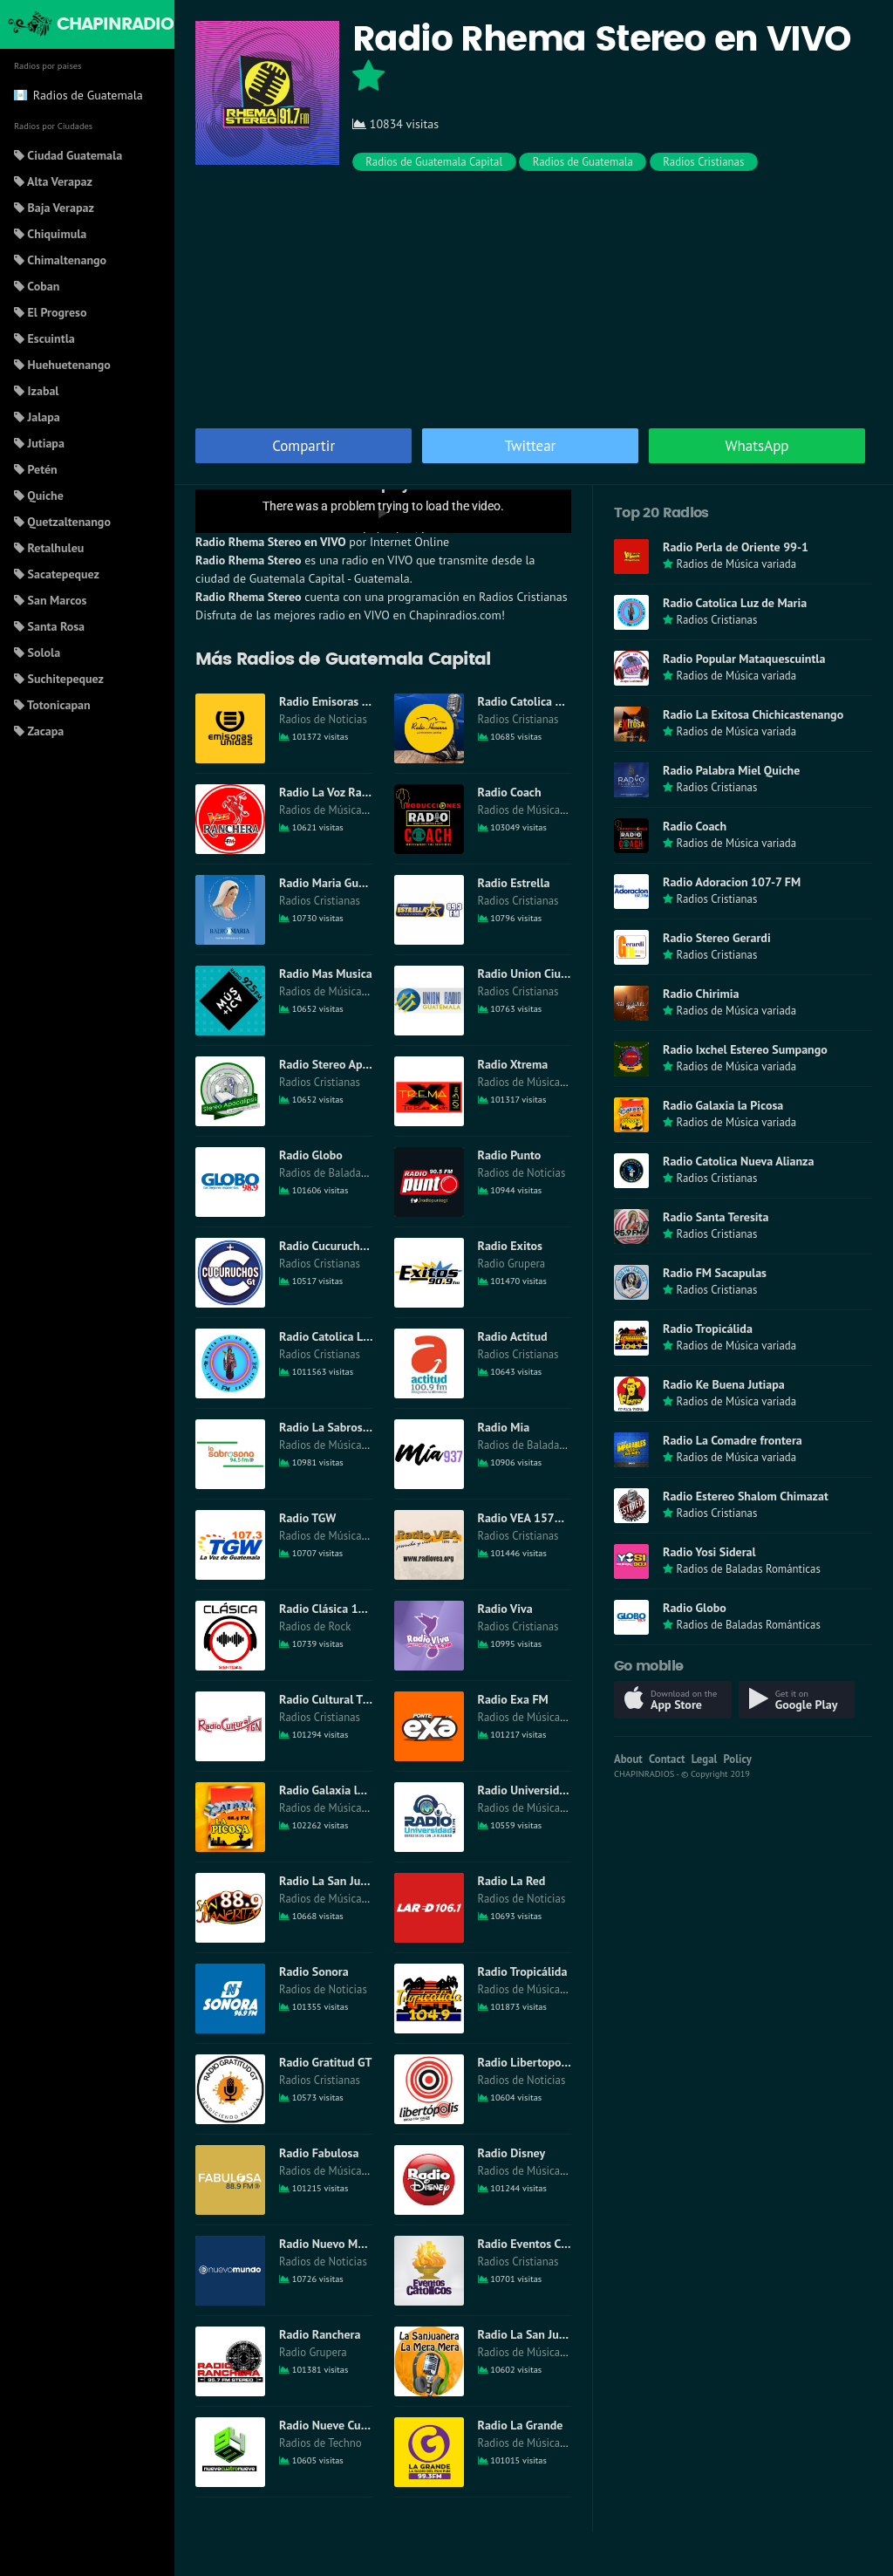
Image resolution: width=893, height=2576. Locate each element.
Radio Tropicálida (523, 1971)
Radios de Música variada (339, 810)
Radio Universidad (525, 1790)
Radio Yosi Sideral (709, 1552)
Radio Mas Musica (325, 973)
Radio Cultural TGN (328, 1699)
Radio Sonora (314, 1971)
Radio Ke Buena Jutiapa (724, 1384)
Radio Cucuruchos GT (334, 1246)
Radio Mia (504, 1427)
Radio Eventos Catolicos (540, 2243)
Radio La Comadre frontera (732, 1440)
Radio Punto (510, 1155)
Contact (667, 1759)
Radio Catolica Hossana (538, 701)
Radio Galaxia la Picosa (339, 1790)
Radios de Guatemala (583, 161)
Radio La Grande (520, 2425)
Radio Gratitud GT (325, 2062)
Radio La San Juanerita (338, 1881)
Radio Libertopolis (526, 2062)
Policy (738, 1759)
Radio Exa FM (513, 1699)
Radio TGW (307, 1518)
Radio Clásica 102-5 (331, 1608)
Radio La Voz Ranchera (338, 792)
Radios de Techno (320, 2443)
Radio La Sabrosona (330, 1427)
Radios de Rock (315, 1626)
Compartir (303, 445)
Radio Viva (505, 1608)
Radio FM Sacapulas (715, 1273)
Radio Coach (510, 792)
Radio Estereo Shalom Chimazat (745, 1496)
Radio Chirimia (701, 993)
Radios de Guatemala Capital (433, 161)
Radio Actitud (513, 1336)
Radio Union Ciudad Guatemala (558, 973)
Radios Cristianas (703, 161)
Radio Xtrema (513, 1064)
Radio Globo (311, 1155)
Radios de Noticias (323, 719)
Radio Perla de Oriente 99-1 (735, 547)
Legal (705, 1759)
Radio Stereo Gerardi (717, 938)
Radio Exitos (510, 1246)
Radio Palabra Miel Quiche (731, 770)
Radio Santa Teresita (715, 1217)
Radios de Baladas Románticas (351, 1172)
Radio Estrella (514, 883)
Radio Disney (512, 2153)
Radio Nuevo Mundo (331, 2243)
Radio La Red (512, 1881)
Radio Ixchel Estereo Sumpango (745, 1049)
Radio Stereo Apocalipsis (343, 1064)
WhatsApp (756, 445)
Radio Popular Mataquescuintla (744, 658)
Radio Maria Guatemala (339, 883)
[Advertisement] (533, 297)
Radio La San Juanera (533, 2334)
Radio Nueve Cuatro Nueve (348, 2425)
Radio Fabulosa (318, 2153)
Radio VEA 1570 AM (530, 1518)
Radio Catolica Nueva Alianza (738, 1161)
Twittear (530, 445)
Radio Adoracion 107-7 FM (732, 882)
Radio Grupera (512, 1263)
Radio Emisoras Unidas (338, 701)
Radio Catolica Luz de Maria (351, 1336)
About (628, 1759)
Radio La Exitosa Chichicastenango (753, 714)
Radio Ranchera (319, 2334)
